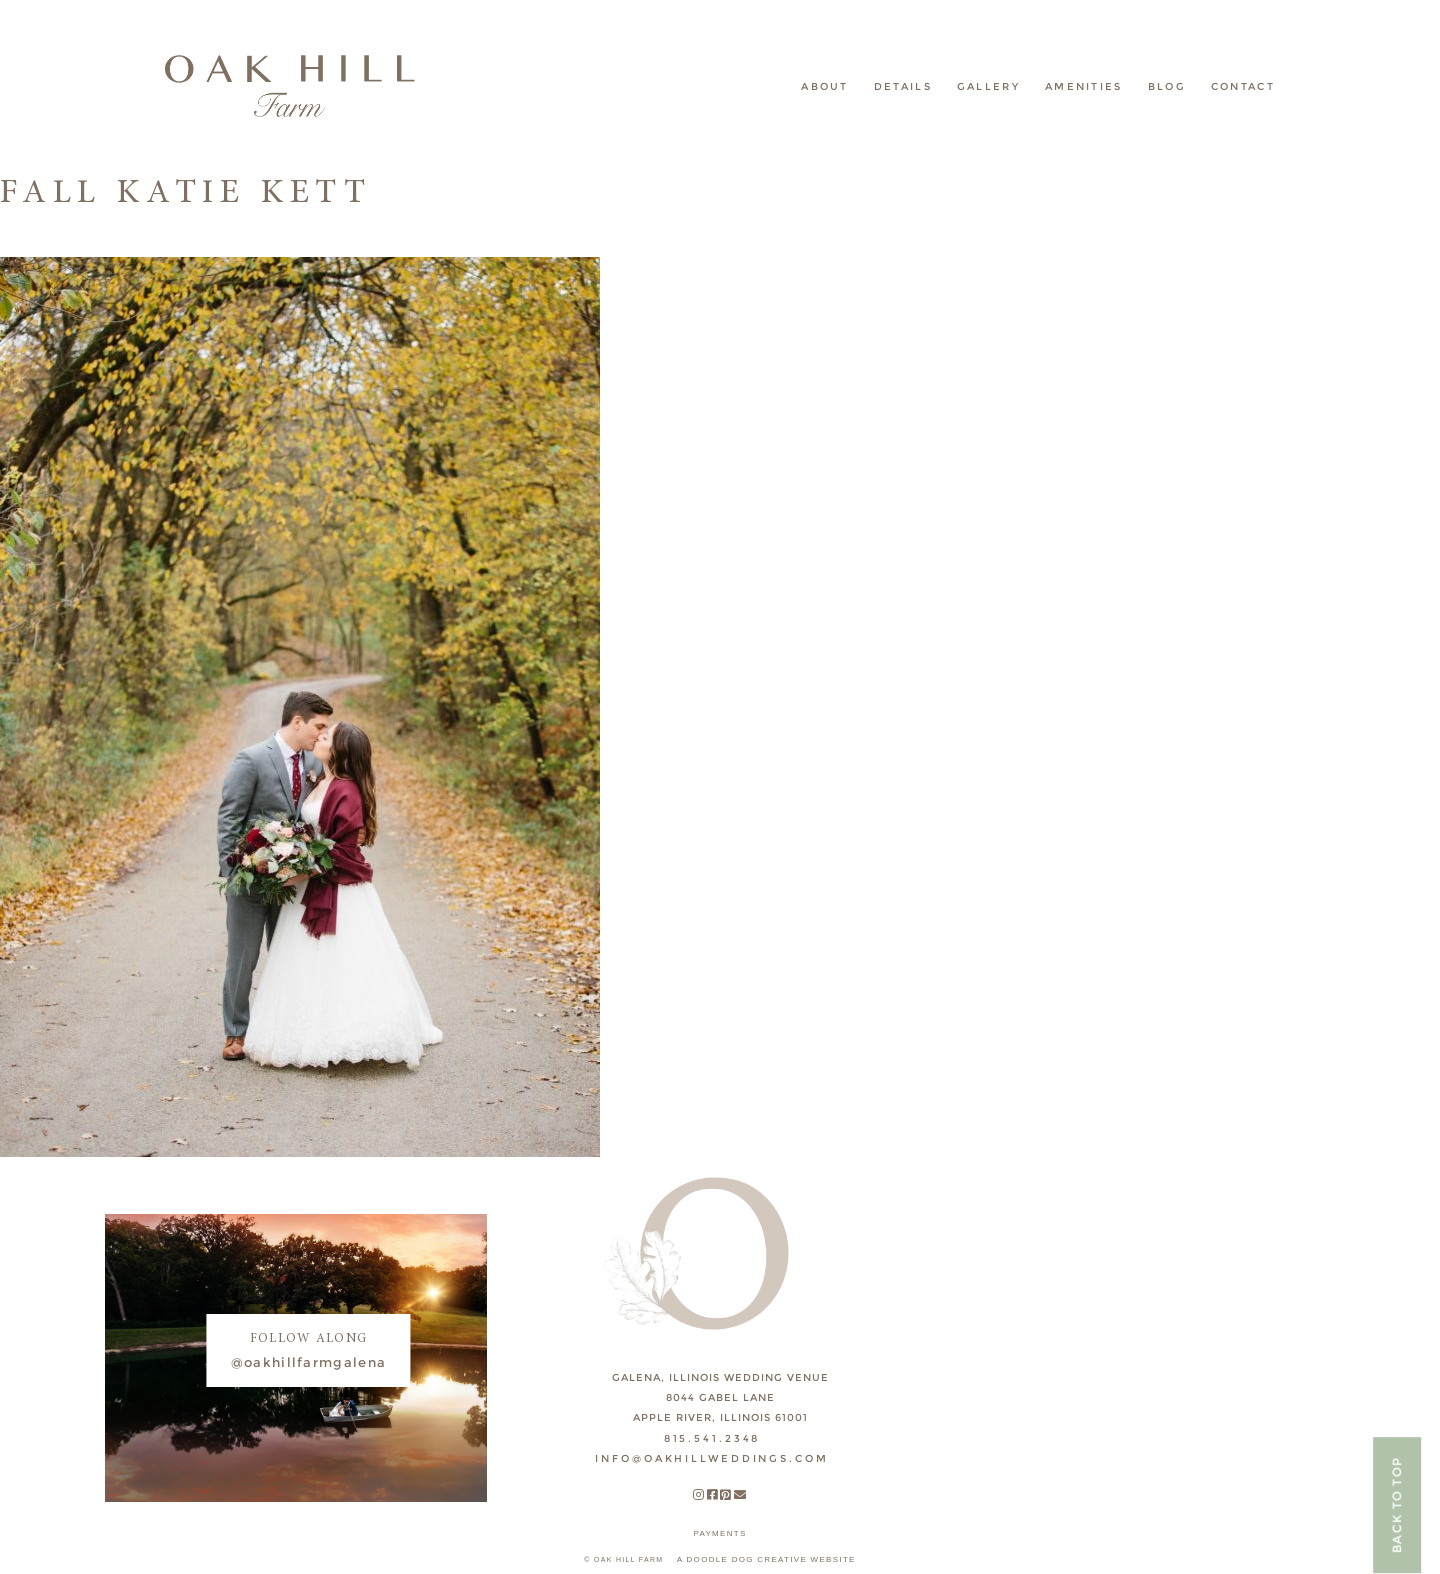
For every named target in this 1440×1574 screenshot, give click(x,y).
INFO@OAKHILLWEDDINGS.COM (711, 1458)
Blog (1167, 86)
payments (719, 1533)
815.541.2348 (712, 1438)
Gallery (988, 86)
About (825, 86)
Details (903, 86)
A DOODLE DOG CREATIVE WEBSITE (766, 1559)
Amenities (1084, 86)
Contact (1243, 86)
